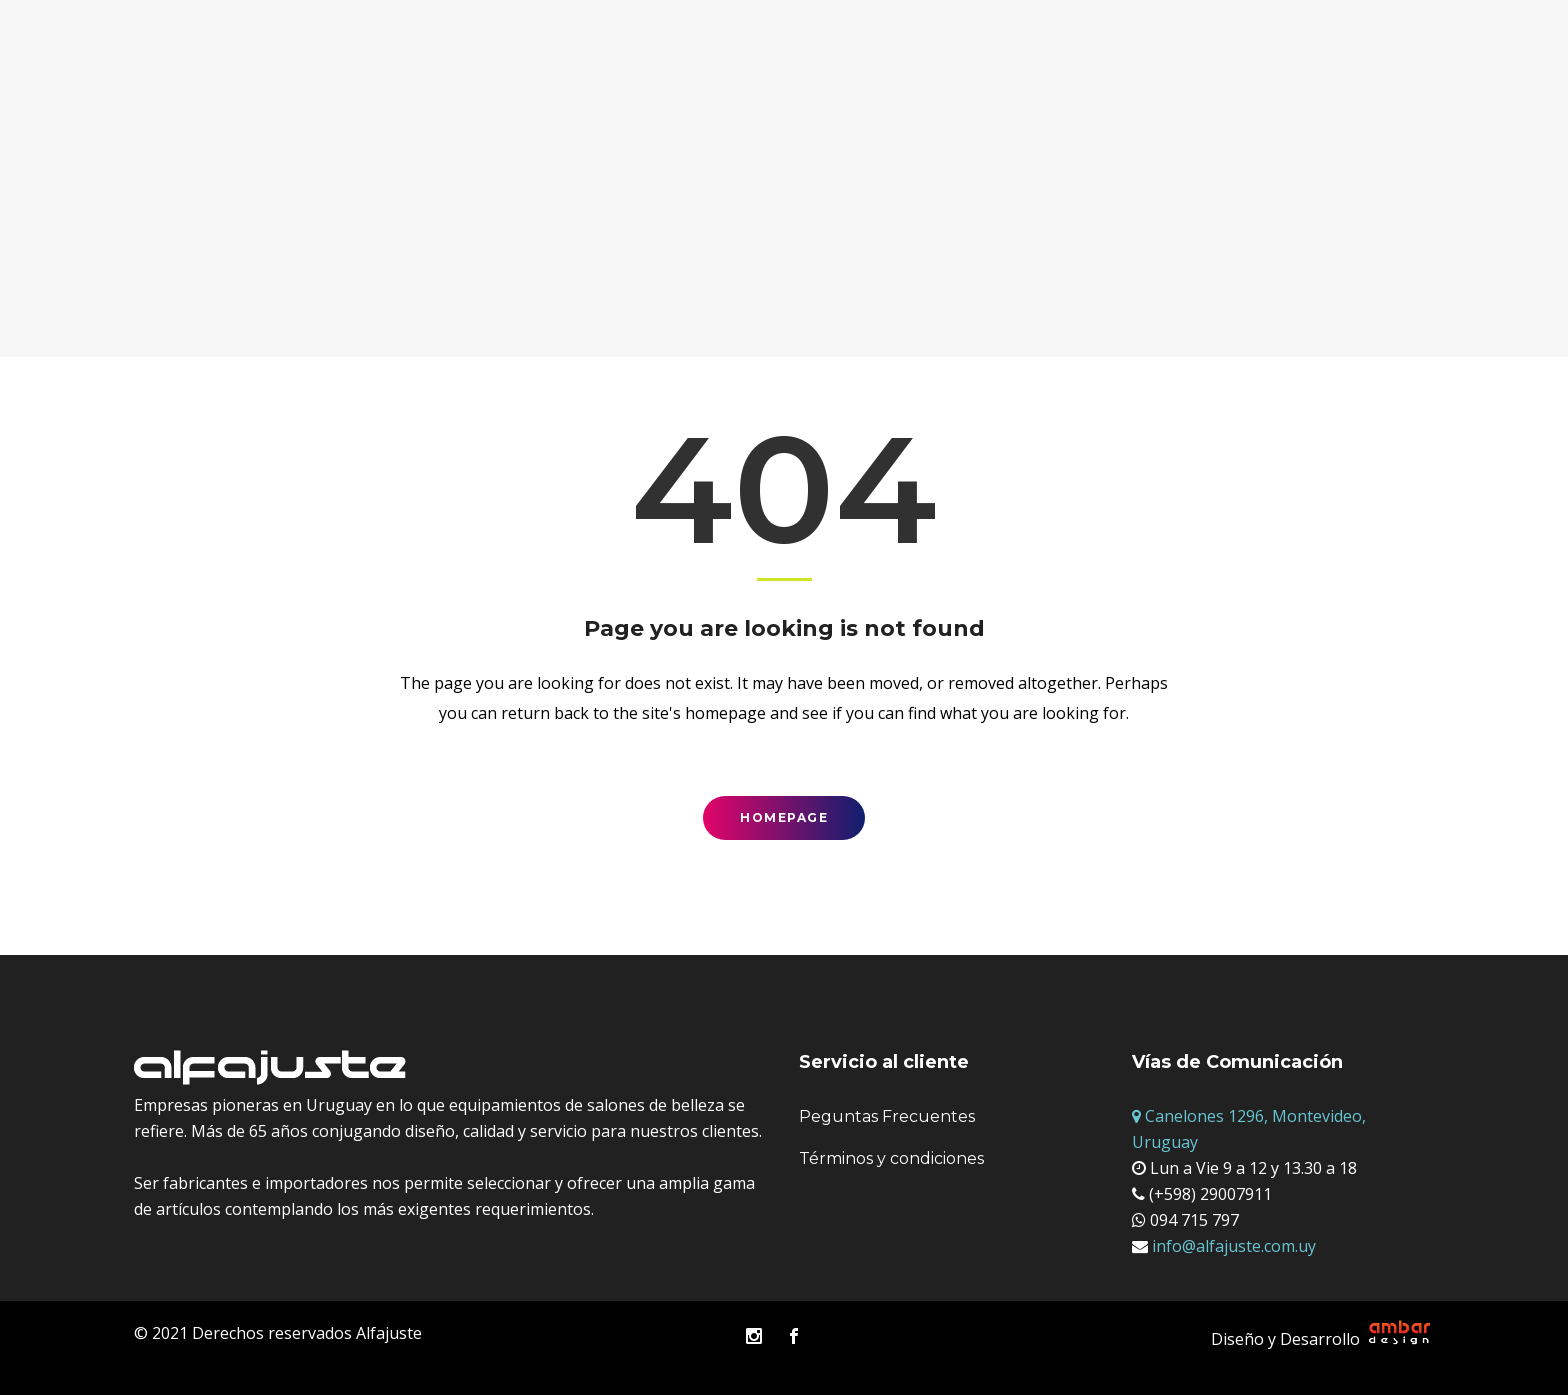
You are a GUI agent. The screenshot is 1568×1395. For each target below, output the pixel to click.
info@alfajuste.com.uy (1232, 1246)
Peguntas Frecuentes (887, 1116)
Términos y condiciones (891, 1158)
